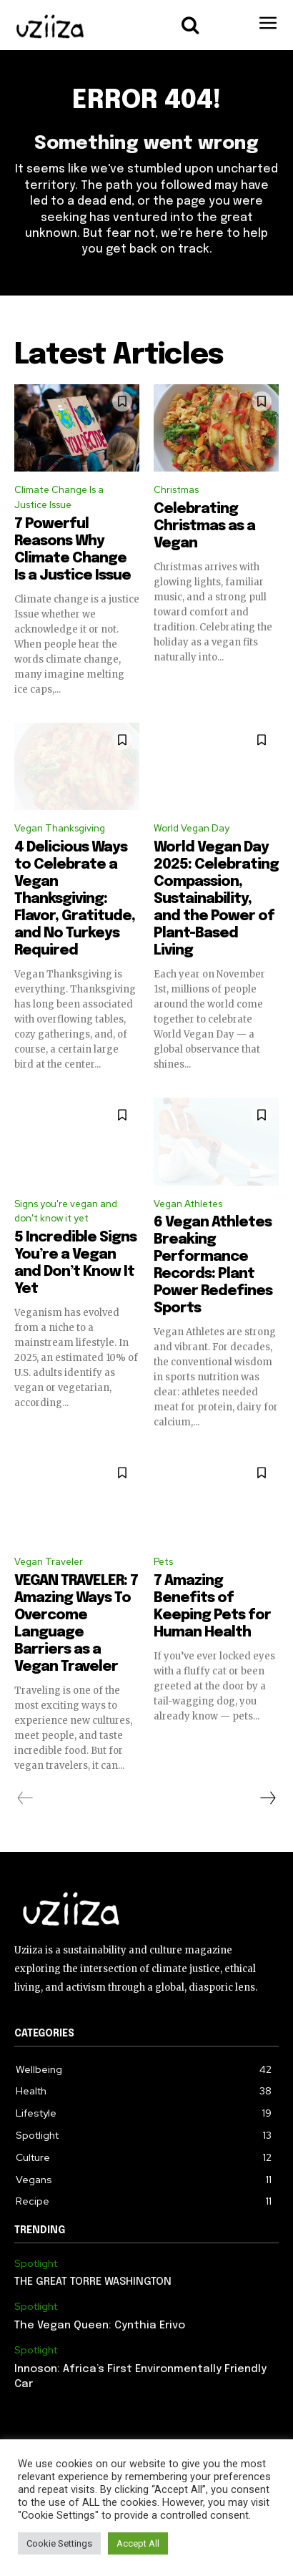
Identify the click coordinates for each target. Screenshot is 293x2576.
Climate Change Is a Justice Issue (59, 497)
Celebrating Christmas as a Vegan (204, 526)
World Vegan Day (191, 828)
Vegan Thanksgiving (59, 828)
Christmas (176, 490)
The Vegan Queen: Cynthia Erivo (99, 2325)
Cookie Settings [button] (59, 2543)
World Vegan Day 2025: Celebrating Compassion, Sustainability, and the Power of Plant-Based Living (216, 899)
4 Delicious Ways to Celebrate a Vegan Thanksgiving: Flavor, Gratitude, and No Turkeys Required (74, 899)
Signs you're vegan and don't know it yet (65, 1211)
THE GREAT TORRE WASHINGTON (93, 2282)
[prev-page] (25, 1798)
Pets (163, 1562)
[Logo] (50, 27)
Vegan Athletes (188, 1204)
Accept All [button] (137, 2543)
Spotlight (35, 2264)
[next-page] (267, 1798)
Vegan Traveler (48, 1562)
